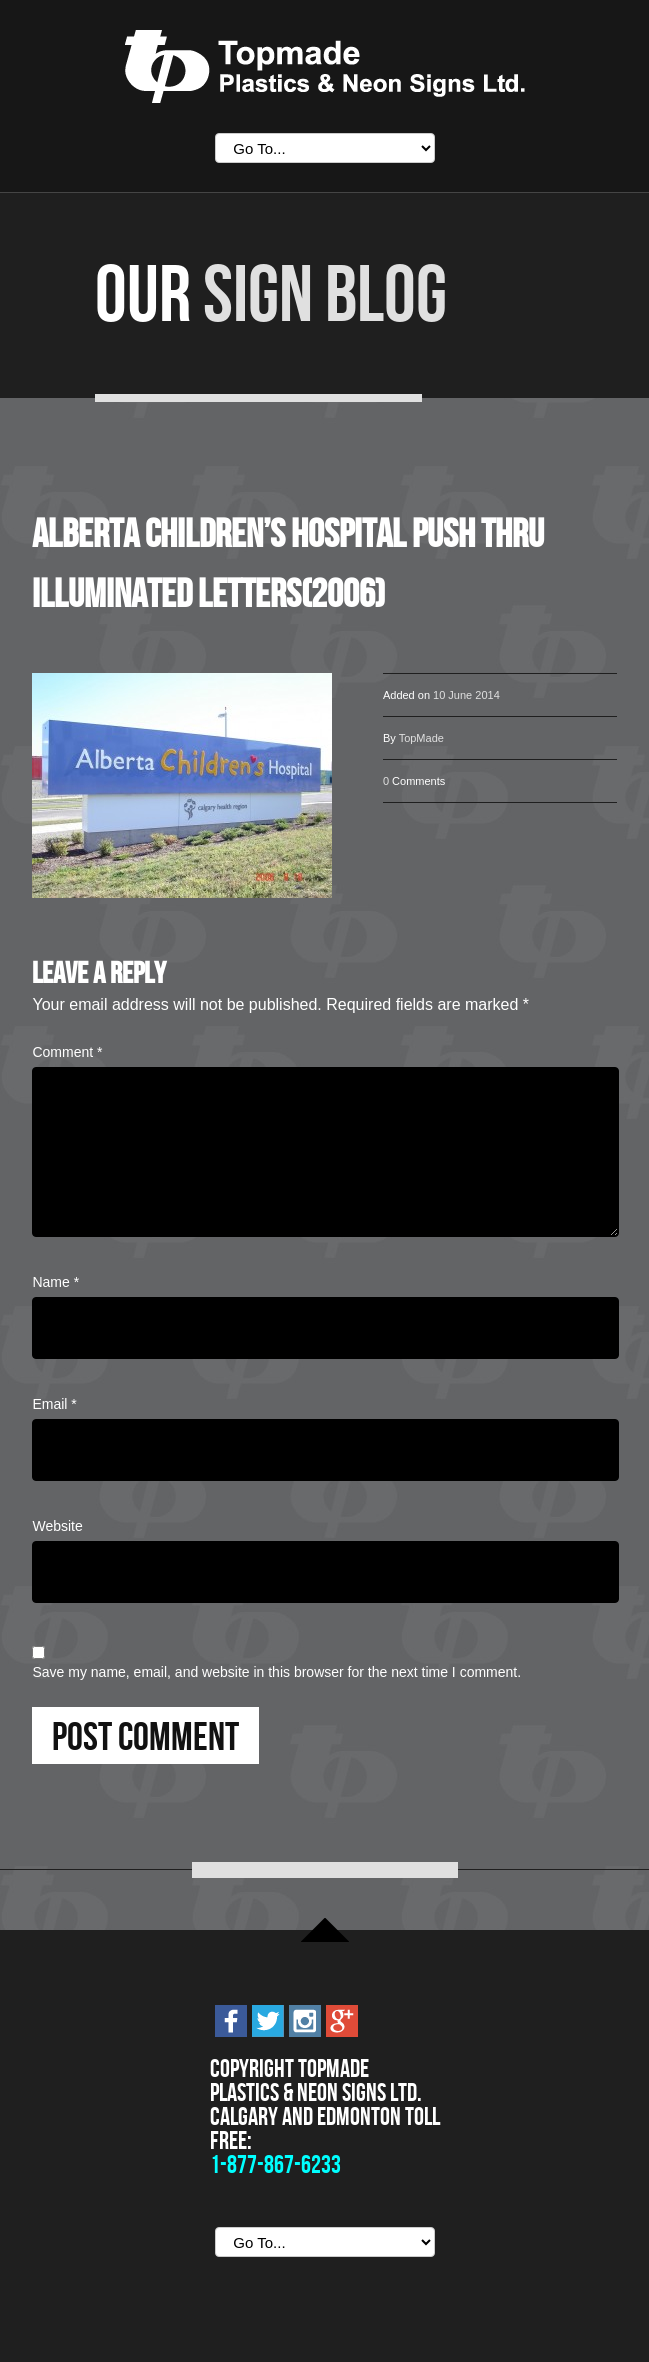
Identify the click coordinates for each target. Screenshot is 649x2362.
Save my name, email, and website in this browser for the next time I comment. (276, 1672)
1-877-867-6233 (275, 2164)
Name (55, 1282)
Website (57, 1526)
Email (54, 1404)
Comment (67, 1052)
